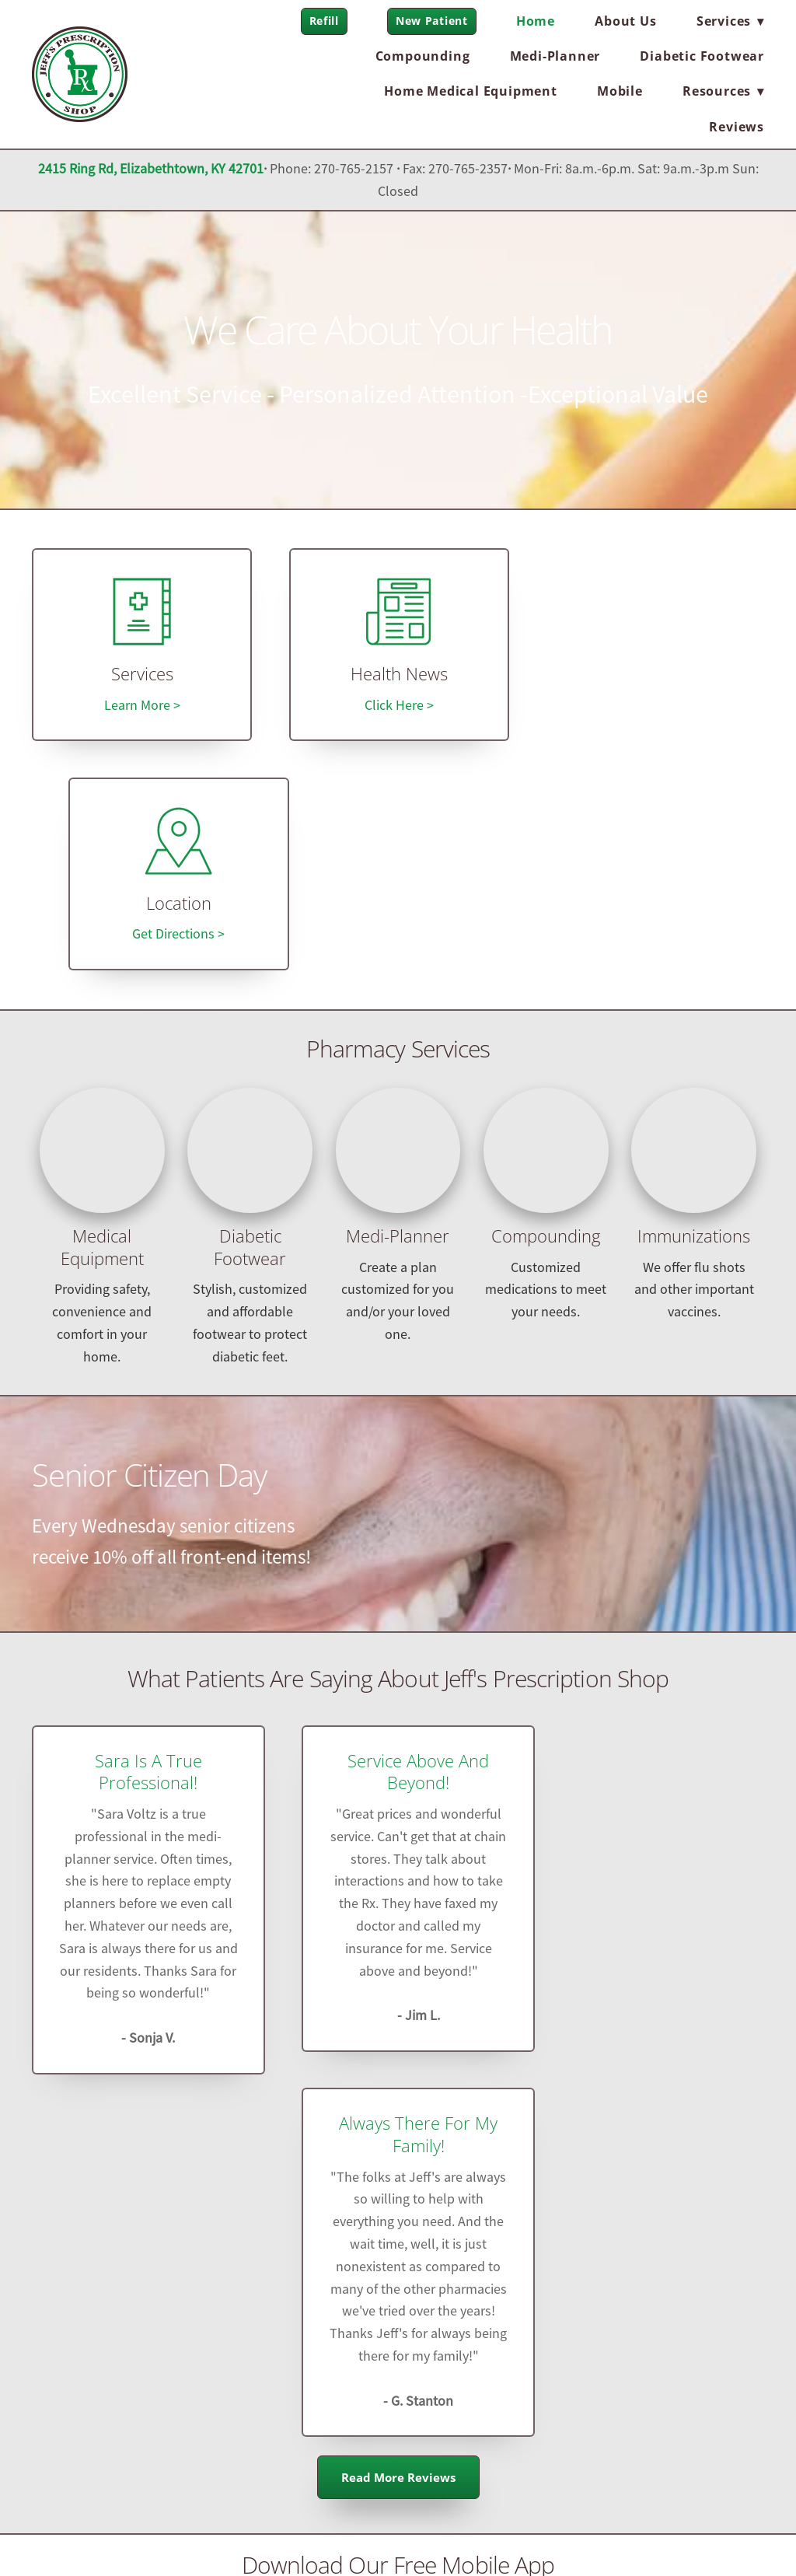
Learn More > (141, 705)
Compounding (422, 56)
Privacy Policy (80, 2534)
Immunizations (693, 1007)
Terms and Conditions (186, 2534)
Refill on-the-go (142, 2128)
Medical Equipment (102, 1018)
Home (535, 21)
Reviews (736, 126)
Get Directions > (654, 705)
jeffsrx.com (449, 2410)
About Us (625, 21)
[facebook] (95, 2332)
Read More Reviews (398, 1908)
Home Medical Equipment (470, 91)
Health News (397, 674)
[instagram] (191, 2332)
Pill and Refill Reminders (654, 2128)
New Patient (432, 20)
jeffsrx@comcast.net (397, 2368)
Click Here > (397, 705)
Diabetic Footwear (702, 56)
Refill (324, 20)
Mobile (620, 91)
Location (654, 674)
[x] (143, 2332)
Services (141, 674)
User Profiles (397, 2128)
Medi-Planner (555, 56)
